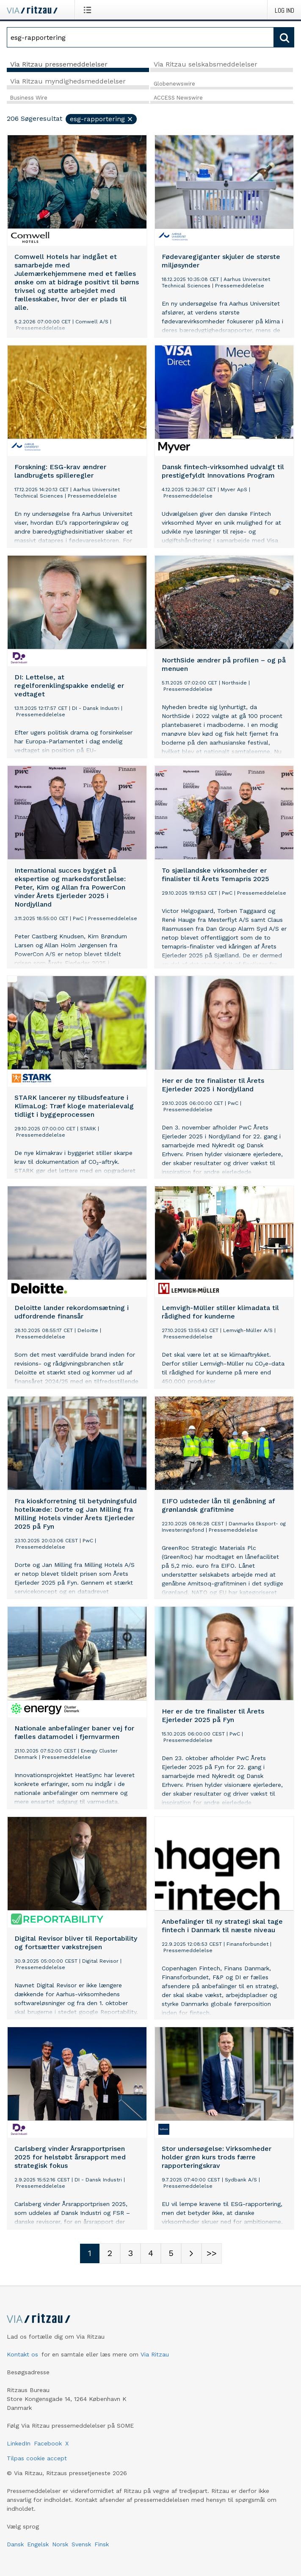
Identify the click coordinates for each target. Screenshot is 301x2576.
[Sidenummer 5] (171, 2253)
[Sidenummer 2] (110, 2253)
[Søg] (140, 37)
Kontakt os (22, 2354)
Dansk (15, 2544)
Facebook (48, 2443)
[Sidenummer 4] (151, 2253)
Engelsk (38, 2544)
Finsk (101, 2544)
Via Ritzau (155, 2354)
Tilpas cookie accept (37, 2458)
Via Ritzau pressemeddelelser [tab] (59, 64)
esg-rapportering (101, 119)
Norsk (60, 2544)
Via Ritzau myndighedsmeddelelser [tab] (68, 81)
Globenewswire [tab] (174, 84)
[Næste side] (191, 2253)
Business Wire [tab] (28, 98)
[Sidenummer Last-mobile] (212, 2253)
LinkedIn (18, 2443)
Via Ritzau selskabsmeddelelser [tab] (205, 64)
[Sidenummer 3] (130, 2253)
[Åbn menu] (89, 9)
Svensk (81, 2544)
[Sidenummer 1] (90, 2253)
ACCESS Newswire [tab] (178, 98)
